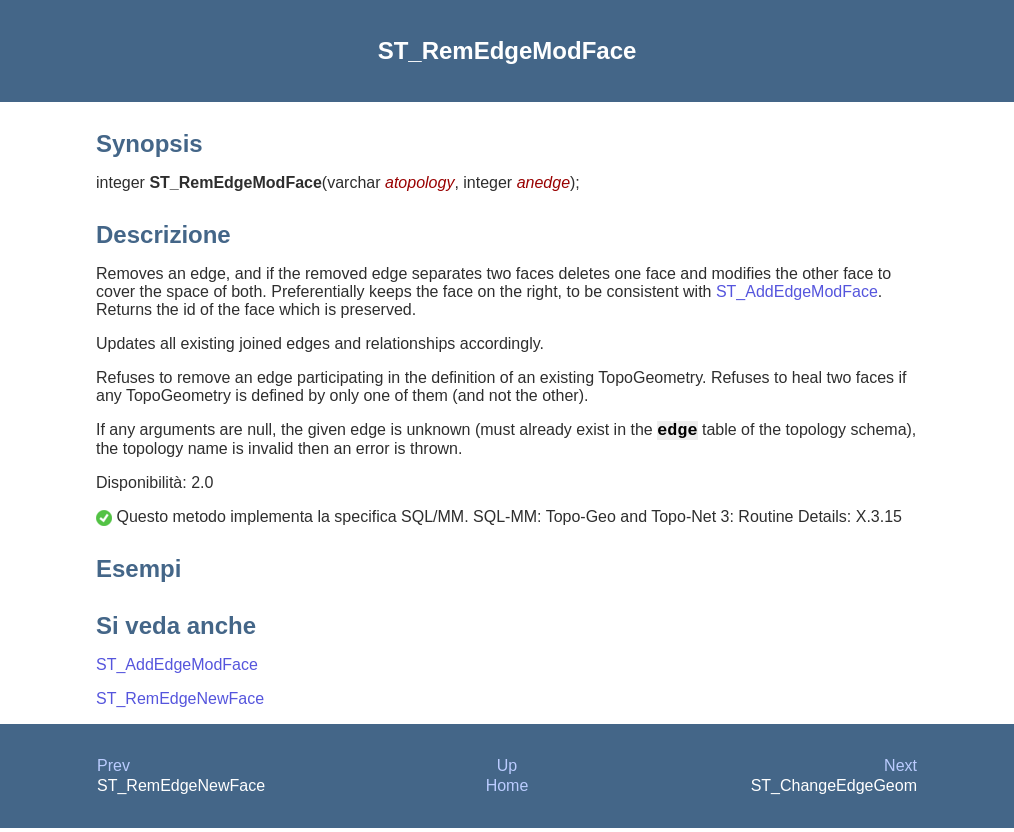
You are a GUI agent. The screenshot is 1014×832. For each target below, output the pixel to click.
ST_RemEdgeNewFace (180, 702)
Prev (113, 769)
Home (507, 789)
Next (900, 769)
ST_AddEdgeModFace (797, 291)
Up (507, 769)
